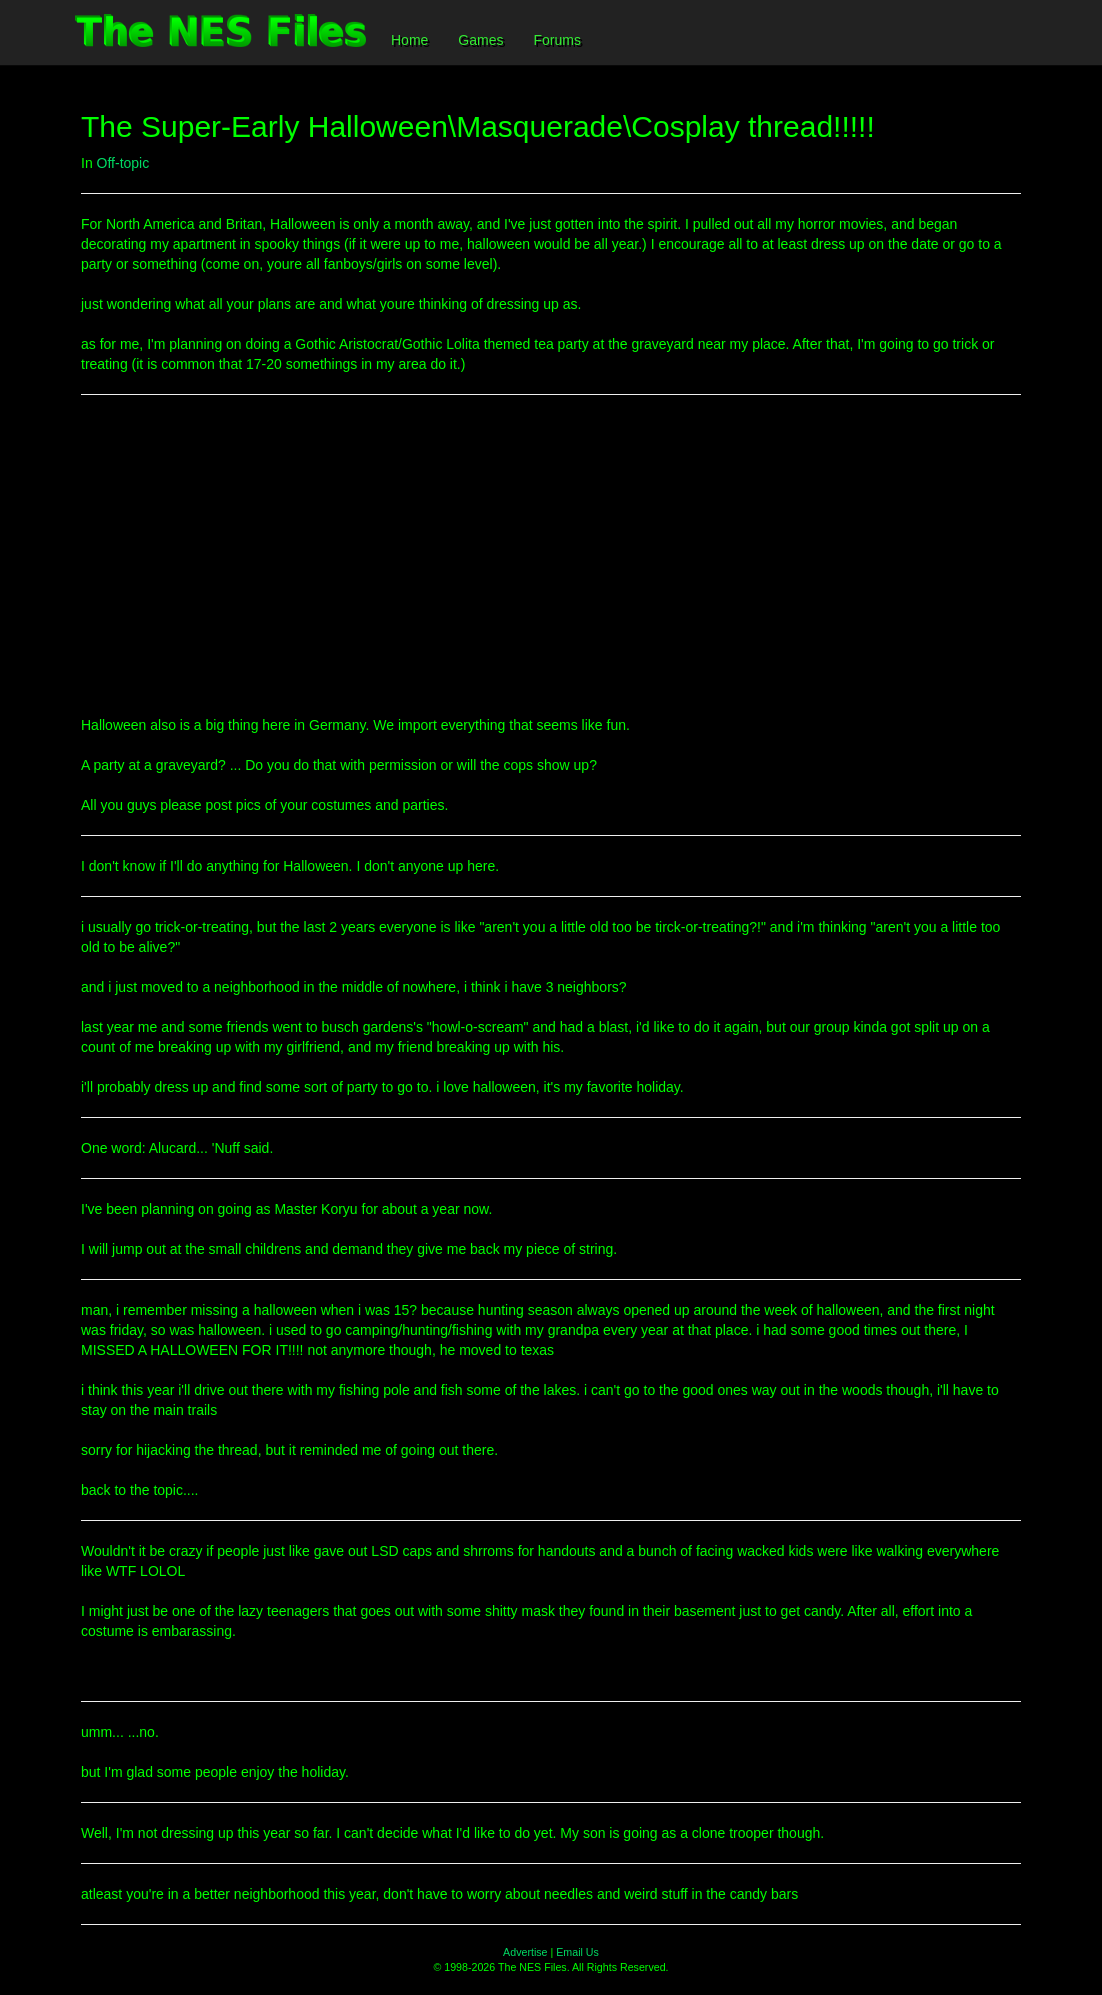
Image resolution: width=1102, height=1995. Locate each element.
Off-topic (123, 163)
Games (480, 40)
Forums (556, 40)
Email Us (577, 1952)
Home (409, 40)
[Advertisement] (551, 555)
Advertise (525, 1952)
